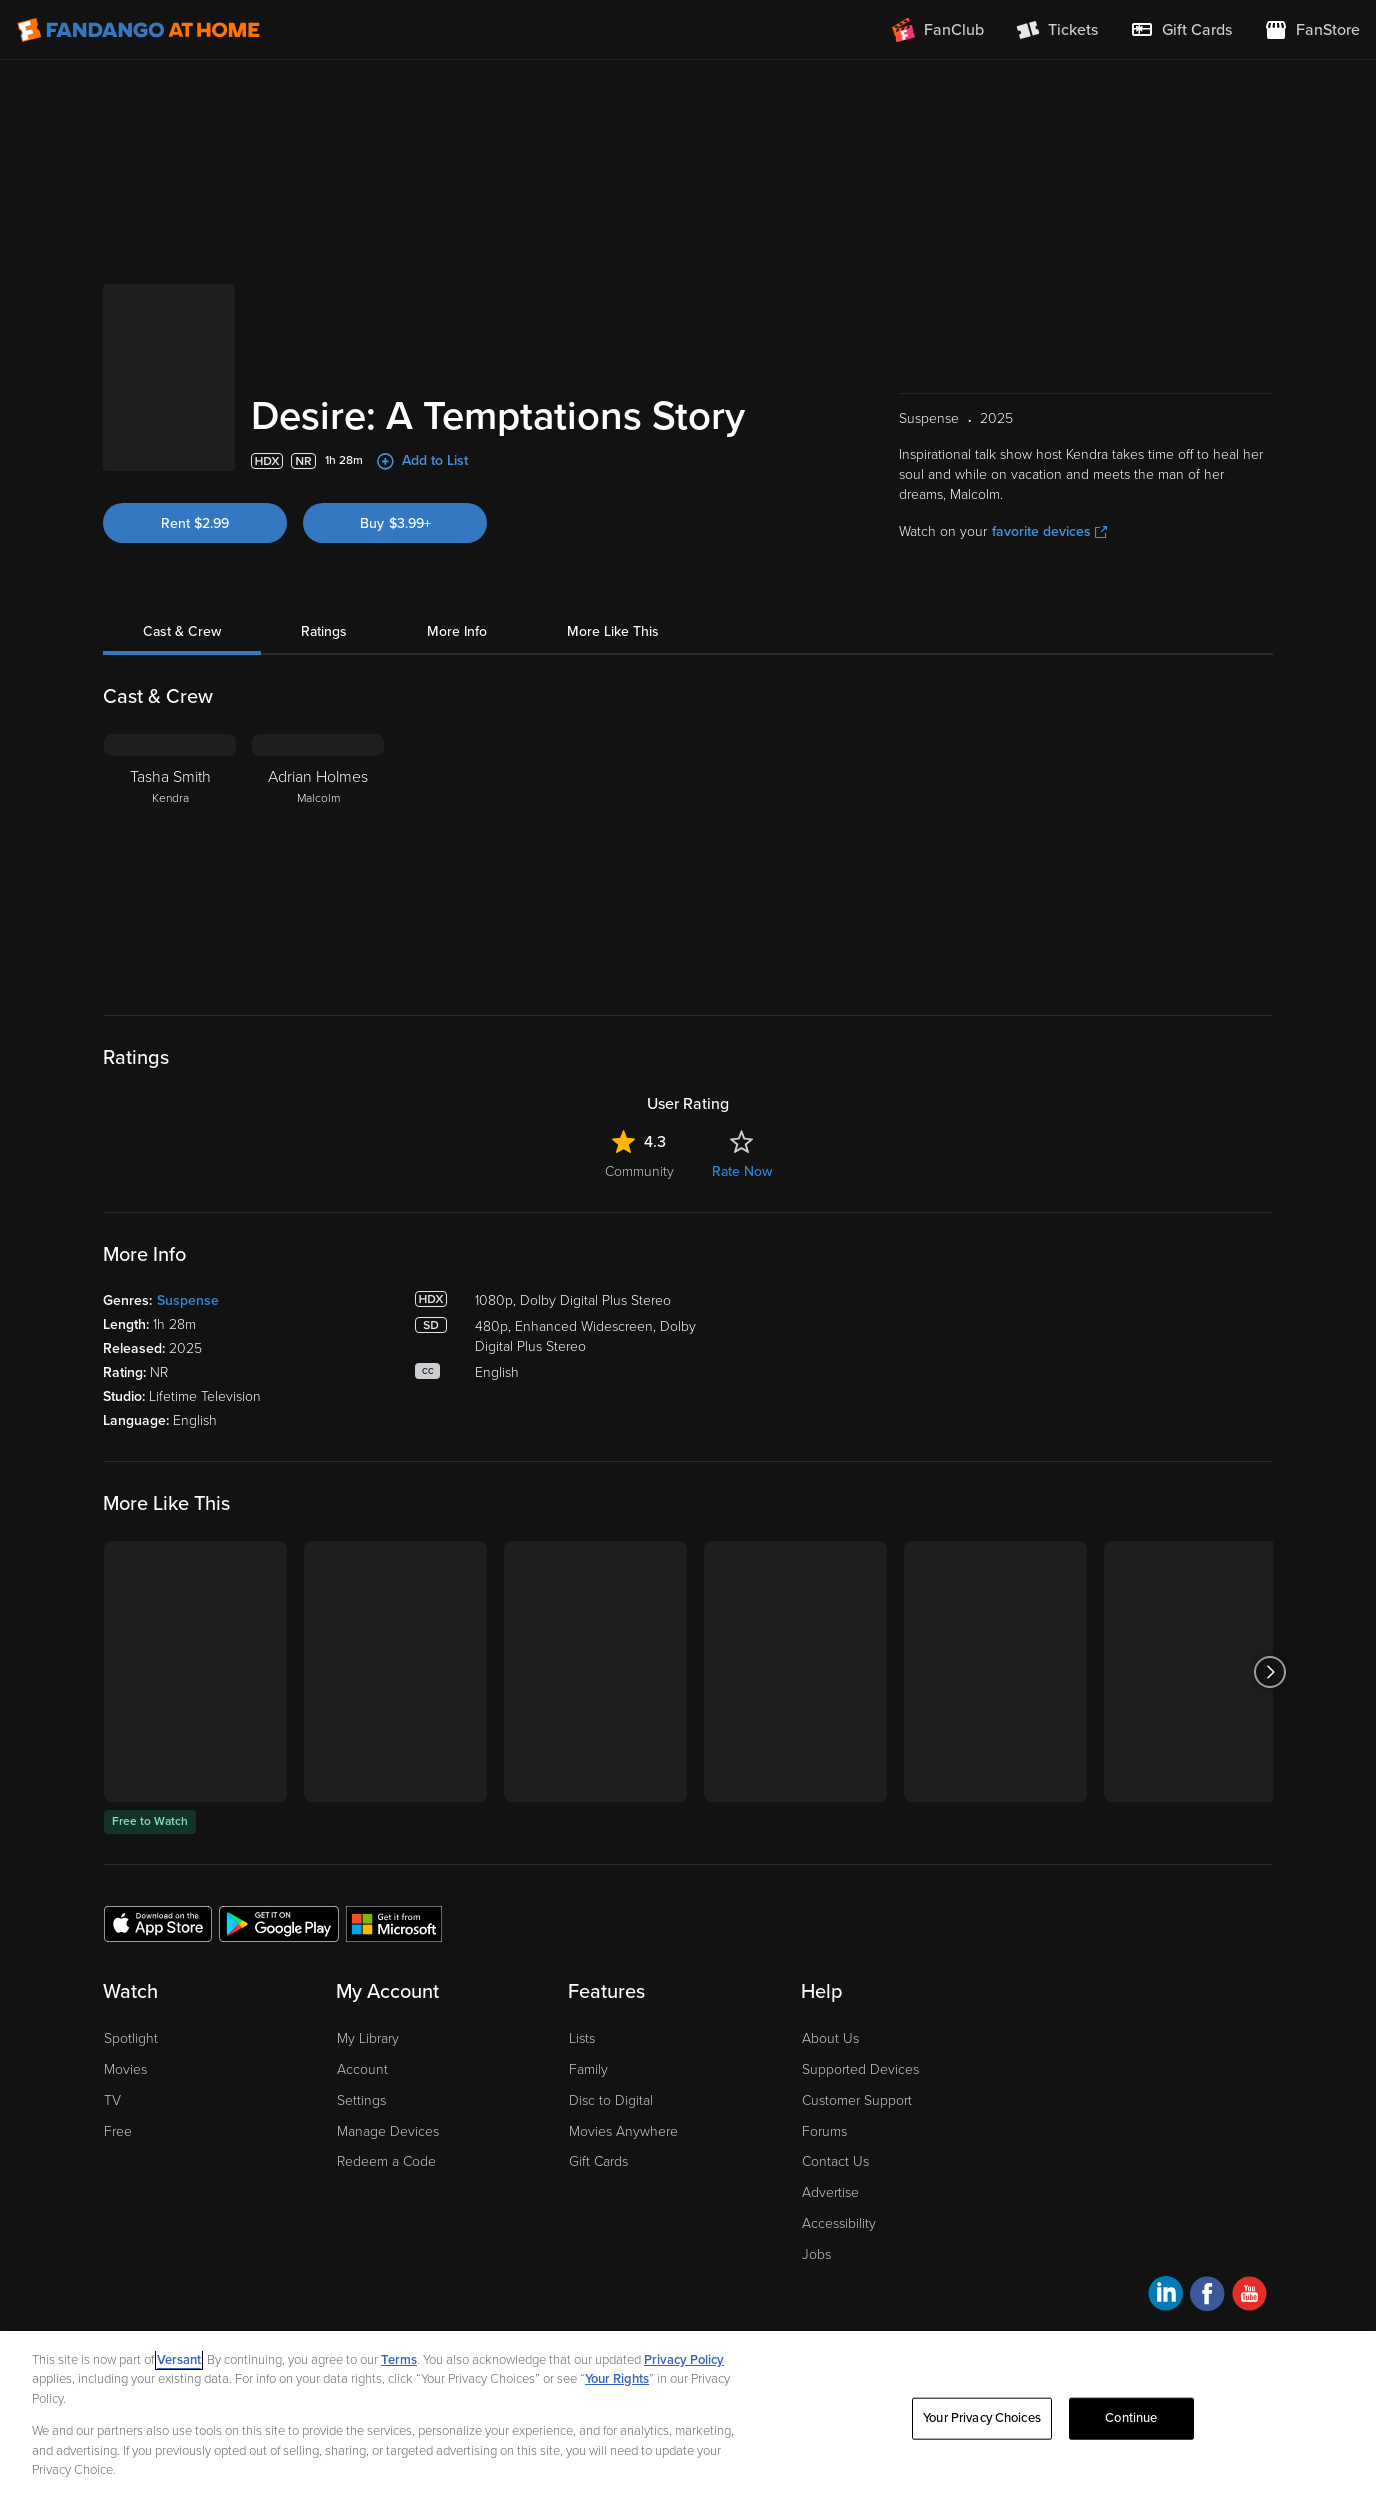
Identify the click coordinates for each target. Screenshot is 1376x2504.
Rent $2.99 (195, 523)
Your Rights (617, 2379)
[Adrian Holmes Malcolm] (318, 859)
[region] (688, 2417)
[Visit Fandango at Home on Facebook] (1207, 2296)
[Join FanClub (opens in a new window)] (938, 30)
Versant (179, 2360)
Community (639, 1171)
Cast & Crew (182, 631)
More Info (457, 631)
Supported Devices (860, 2069)
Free (118, 2131)
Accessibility (839, 2223)
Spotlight (131, 2038)
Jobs (816, 2254)
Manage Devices (388, 2131)
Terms (399, 2360)
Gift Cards (598, 2161)
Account (362, 2069)
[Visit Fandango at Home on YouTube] (1249, 2296)
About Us (830, 2038)
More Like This (613, 631)
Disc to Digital (611, 2100)
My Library (368, 2038)
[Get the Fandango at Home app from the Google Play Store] (279, 1923)
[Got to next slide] (1270, 1671)
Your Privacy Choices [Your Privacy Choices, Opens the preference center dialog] (982, 2418)
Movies (125, 2069)
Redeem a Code (386, 2161)
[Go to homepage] (138, 30)
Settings (361, 2100)
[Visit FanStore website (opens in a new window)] (1312, 30)
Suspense (188, 1300)
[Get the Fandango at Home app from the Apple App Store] (158, 1923)
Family (588, 2069)
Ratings (324, 631)
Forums (824, 2131)
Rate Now (742, 1171)
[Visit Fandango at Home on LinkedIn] (1165, 2296)
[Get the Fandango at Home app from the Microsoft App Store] (394, 1923)
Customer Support (857, 2100)
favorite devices (1049, 531)
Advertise (830, 2192)
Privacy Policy (684, 2360)
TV (112, 2100)
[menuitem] (1181, 30)
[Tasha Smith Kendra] (170, 859)
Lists (582, 2038)
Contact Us (835, 2161)
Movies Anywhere (623, 2131)
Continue (1131, 2418)
